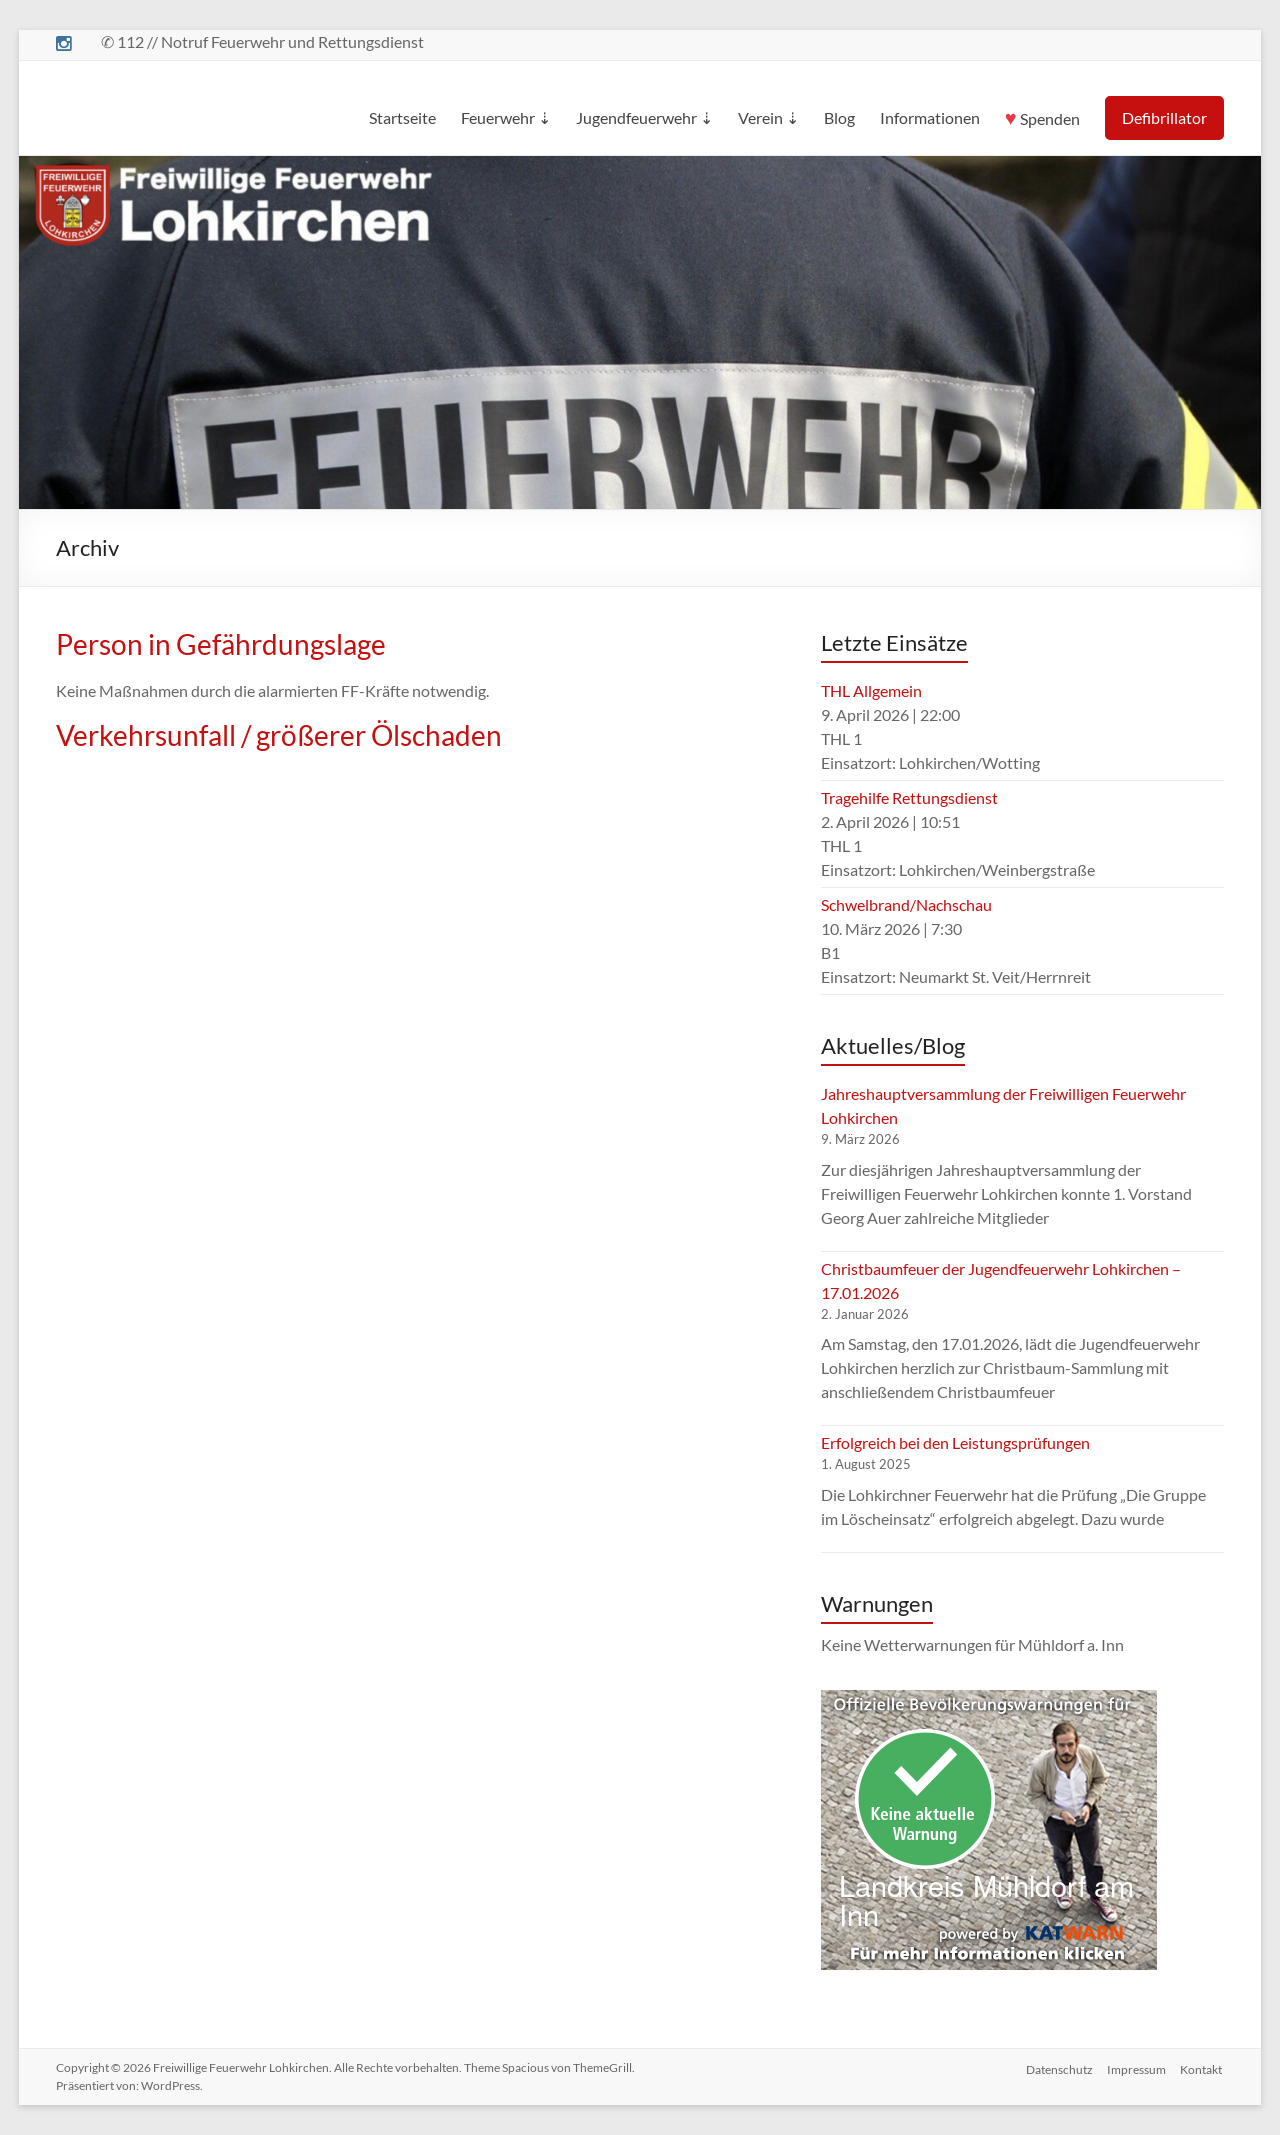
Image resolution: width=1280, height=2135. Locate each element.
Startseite (402, 117)
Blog (839, 117)
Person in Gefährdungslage (221, 644)
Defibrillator (1164, 117)
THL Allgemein (871, 690)
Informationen (930, 117)
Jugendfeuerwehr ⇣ (644, 117)
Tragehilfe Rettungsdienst (909, 797)
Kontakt (1203, 2067)
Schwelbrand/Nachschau (906, 904)
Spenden (1042, 115)
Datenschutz (1057, 2067)
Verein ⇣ (768, 117)
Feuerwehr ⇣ (506, 117)
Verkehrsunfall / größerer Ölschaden (279, 735)
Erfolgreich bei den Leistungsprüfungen (955, 1442)
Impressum (1136, 2067)
